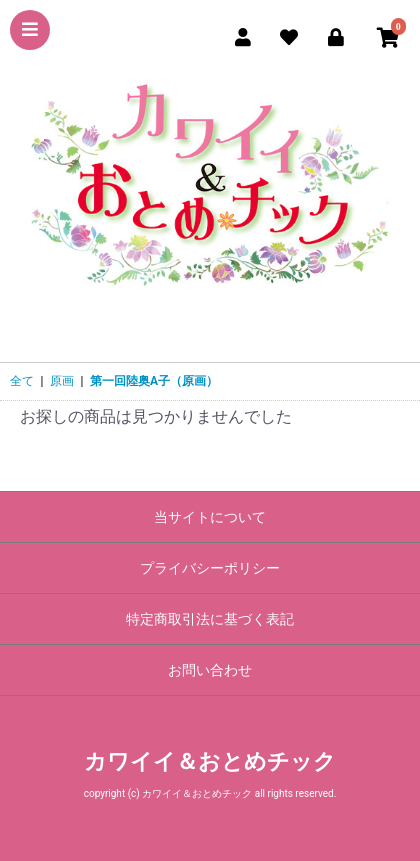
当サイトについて (210, 517)
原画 (62, 381)
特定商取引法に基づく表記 (210, 619)
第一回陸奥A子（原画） (154, 381)
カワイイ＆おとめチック (210, 761)
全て (22, 381)
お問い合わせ (210, 670)
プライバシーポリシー (210, 568)
